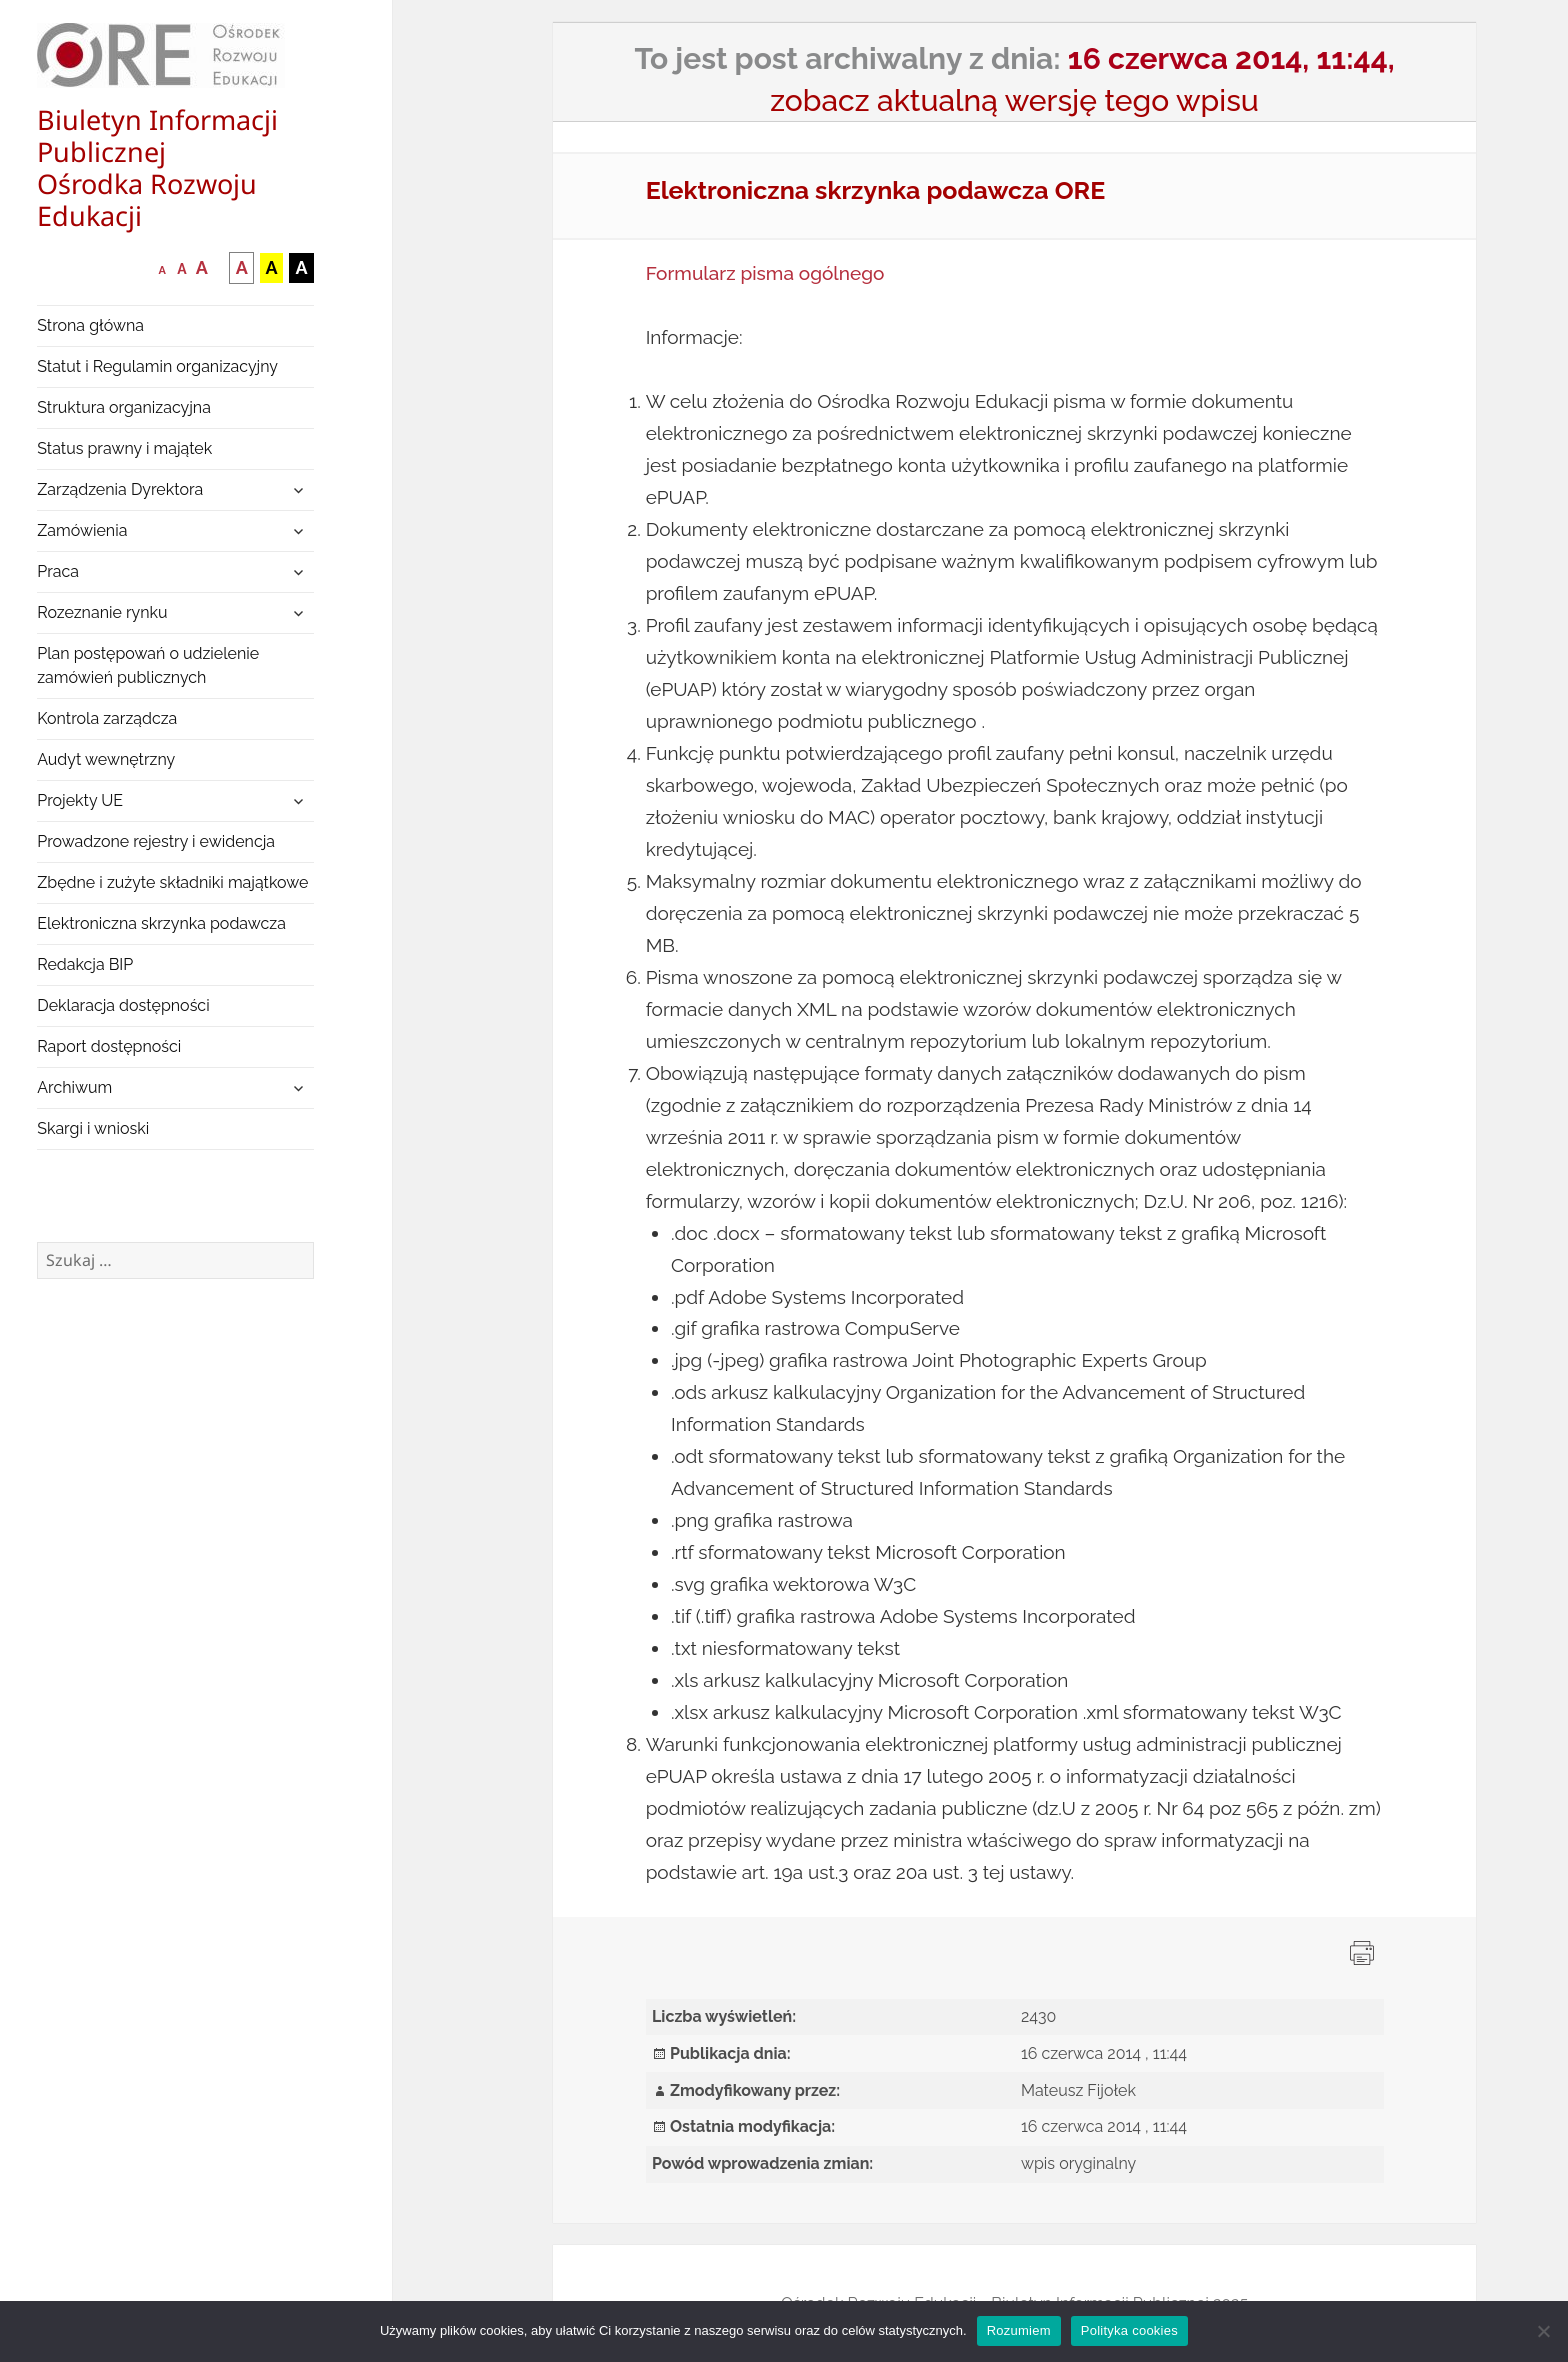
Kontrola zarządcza (107, 718)
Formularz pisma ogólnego (765, 273)
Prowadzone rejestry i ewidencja (156, 841)
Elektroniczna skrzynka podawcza (161, 923)
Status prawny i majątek (124, 448)
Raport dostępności (109, 1046)
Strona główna (90, 325)
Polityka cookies (1129, 2330)
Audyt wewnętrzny (106, 759)
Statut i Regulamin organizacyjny (157, 366)
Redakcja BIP (85, 964)
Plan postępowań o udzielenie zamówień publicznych (148, 665)
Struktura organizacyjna (124, 407)
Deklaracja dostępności (123, 1005)
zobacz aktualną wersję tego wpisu (1014, 100)
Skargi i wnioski (93, 1128)
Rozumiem (1019, 2330)
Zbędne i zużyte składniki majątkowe (172, 882)
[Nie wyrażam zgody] (1543, 2331)
